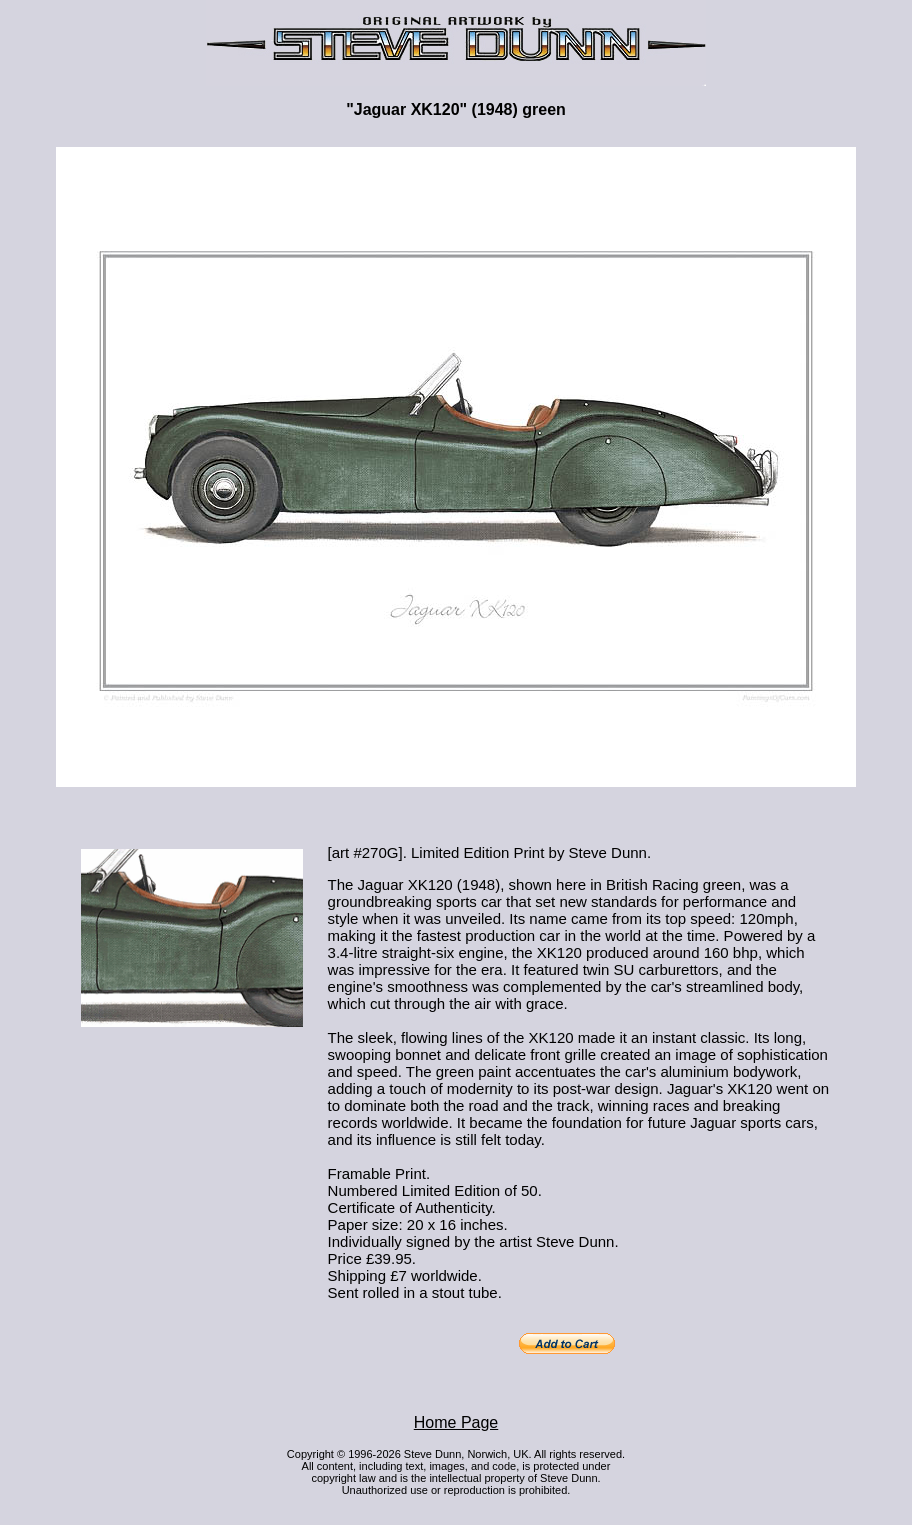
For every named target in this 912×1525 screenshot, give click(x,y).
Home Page (456, 1422)
